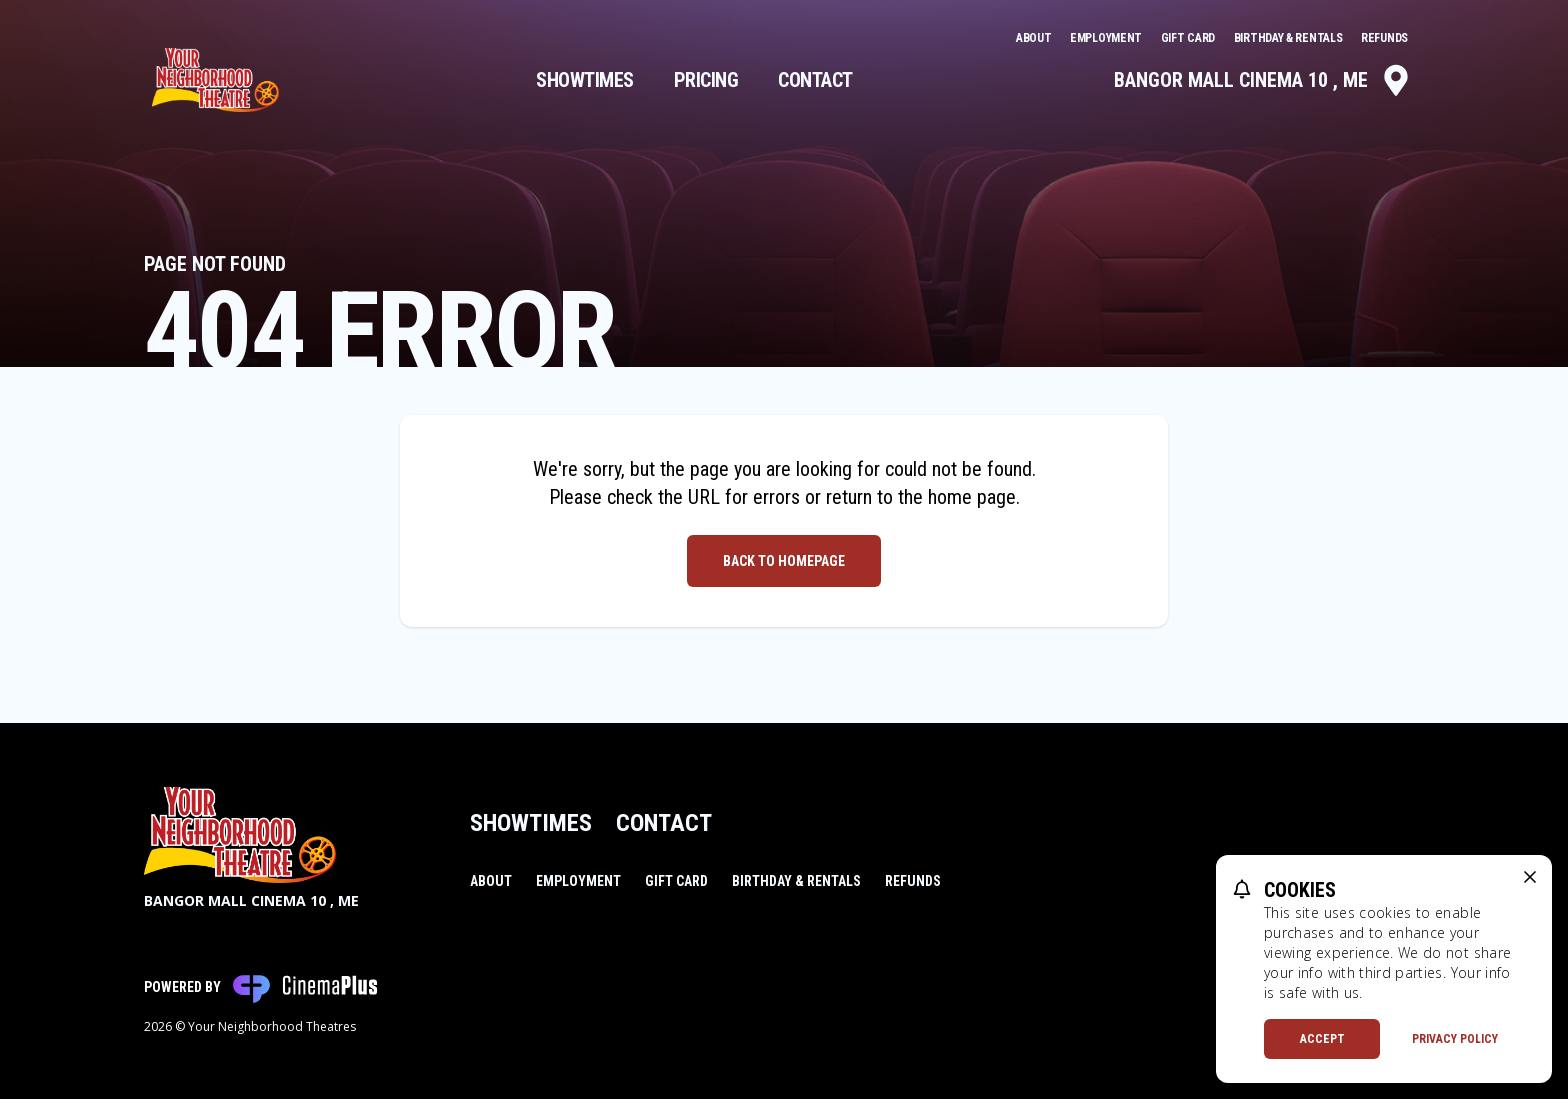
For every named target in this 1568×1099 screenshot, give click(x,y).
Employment (1107, 38)
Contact (815, 80)
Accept (1322, 1039)
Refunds (1384, 38)
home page (972, 497)
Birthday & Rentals (1289, 38)
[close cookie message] (1530, 877)
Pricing (706, 80)
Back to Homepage (784, 561)
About (1035, 38)
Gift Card (1189, 38)
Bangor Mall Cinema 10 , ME (1263, 80)
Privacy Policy (1455, 1039)
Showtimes (585, 80)
